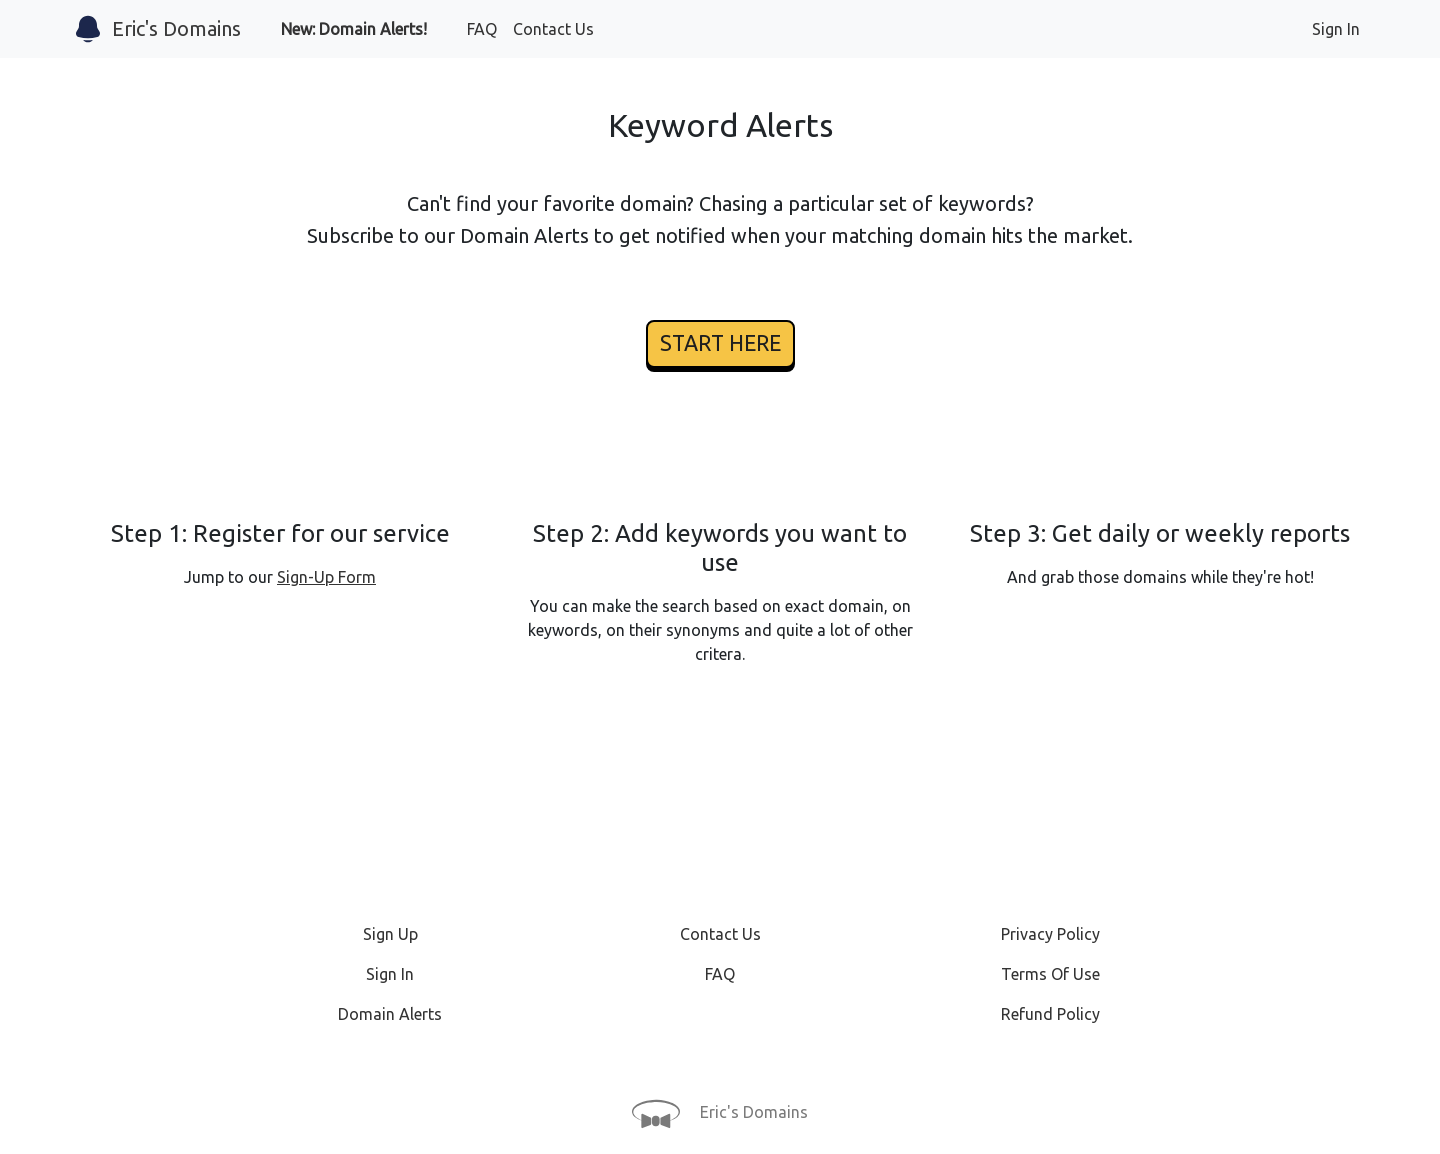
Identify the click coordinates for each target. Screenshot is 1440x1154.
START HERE (720, 343)
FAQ (482, 29)
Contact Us (553, 29)
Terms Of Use (1050, 974)
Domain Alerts (390, 1014)
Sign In (1336, 29)
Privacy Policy (1050, 934)
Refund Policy (1050, 1014)
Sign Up (390, 934)
